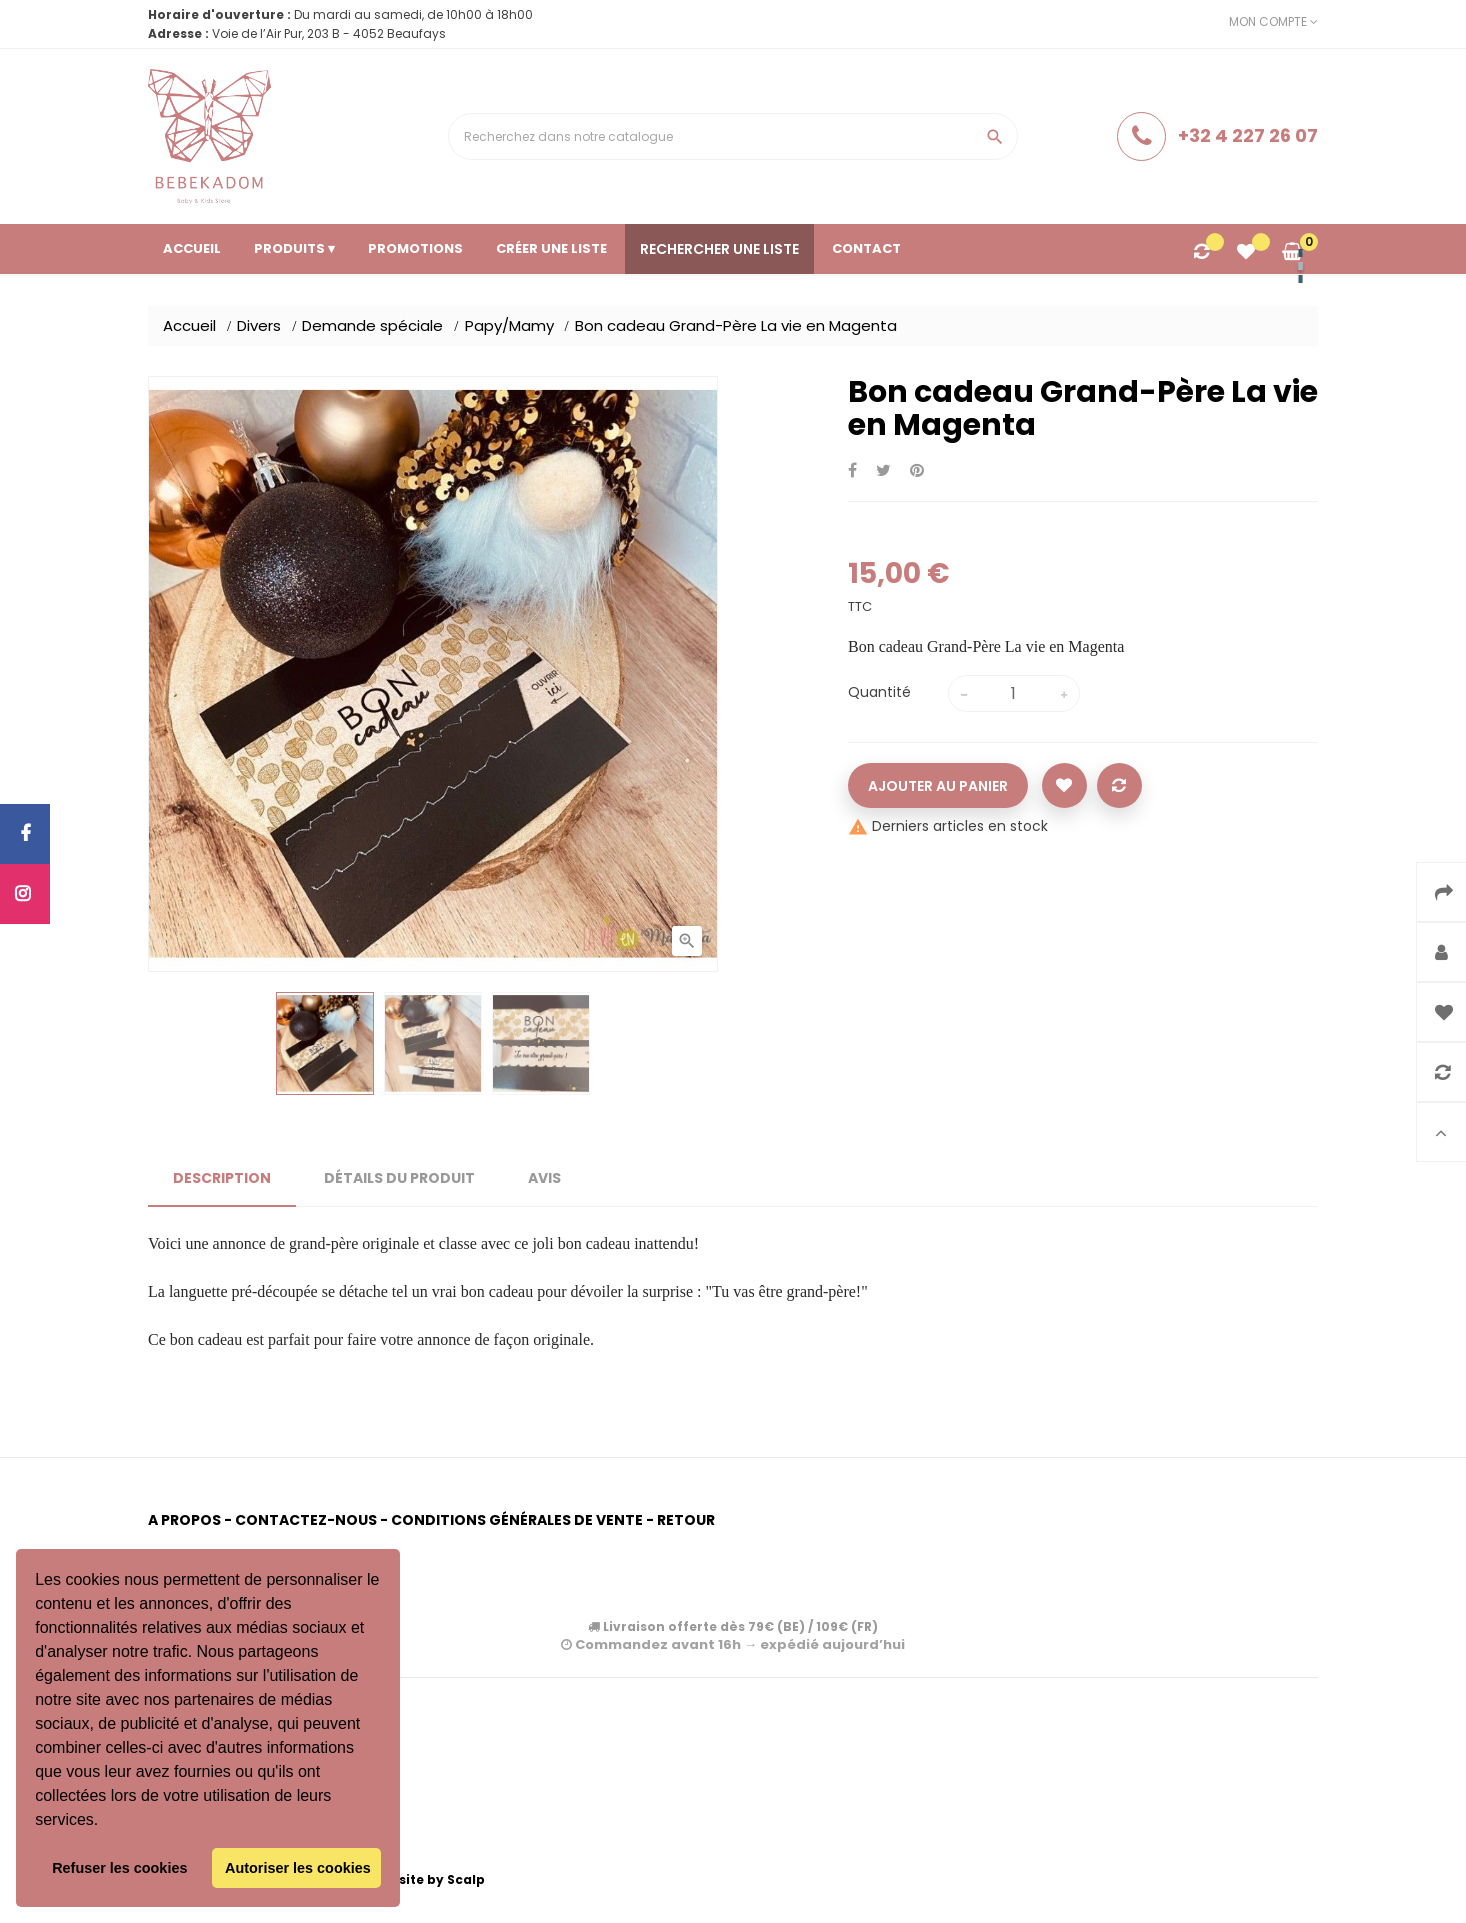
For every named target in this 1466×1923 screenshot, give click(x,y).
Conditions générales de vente (517, 1520)
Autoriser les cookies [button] (298, 1868)
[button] (106, 1822)
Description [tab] (222, 1178)
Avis (544, 1178)
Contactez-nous (306, 1520)
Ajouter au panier (938, 786)
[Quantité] (1014, 693)
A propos (184, 1520)
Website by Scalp (427, 1879)
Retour (686, 1520)
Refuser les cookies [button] (119, 1868)
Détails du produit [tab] (399, 1178)
